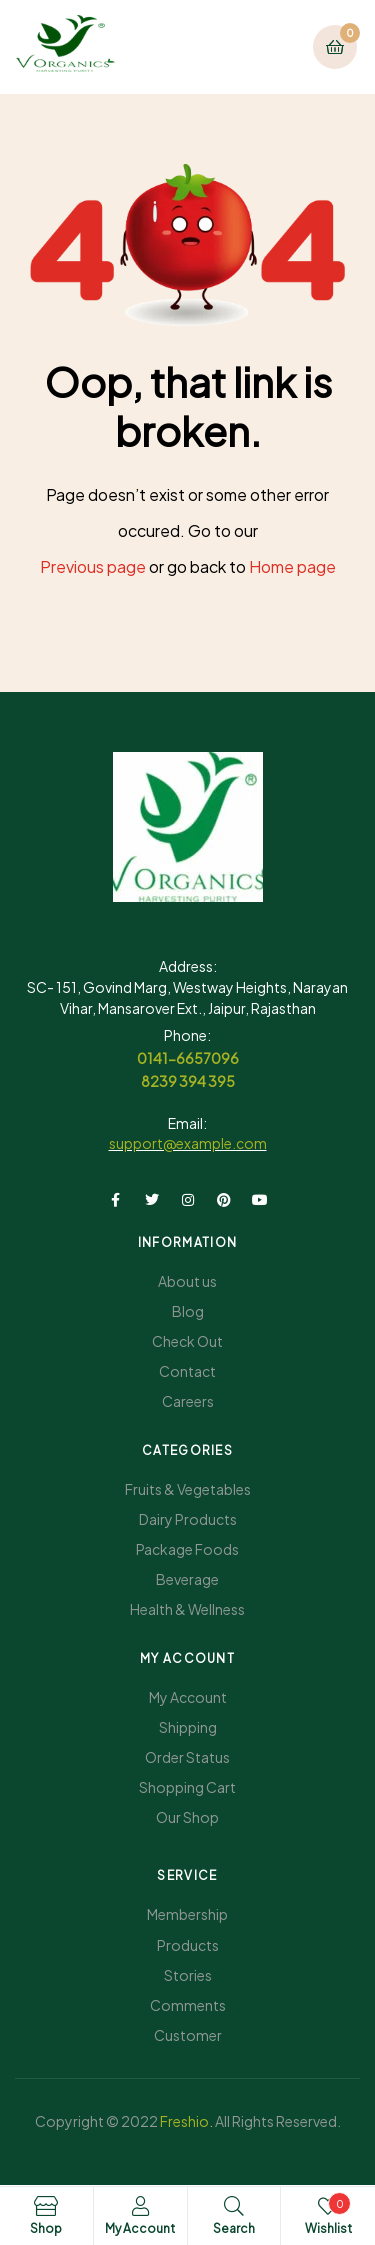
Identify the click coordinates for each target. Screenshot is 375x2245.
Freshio (184, 2121)
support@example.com (188, 1143)
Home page (292, 566)
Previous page (93, 566)
